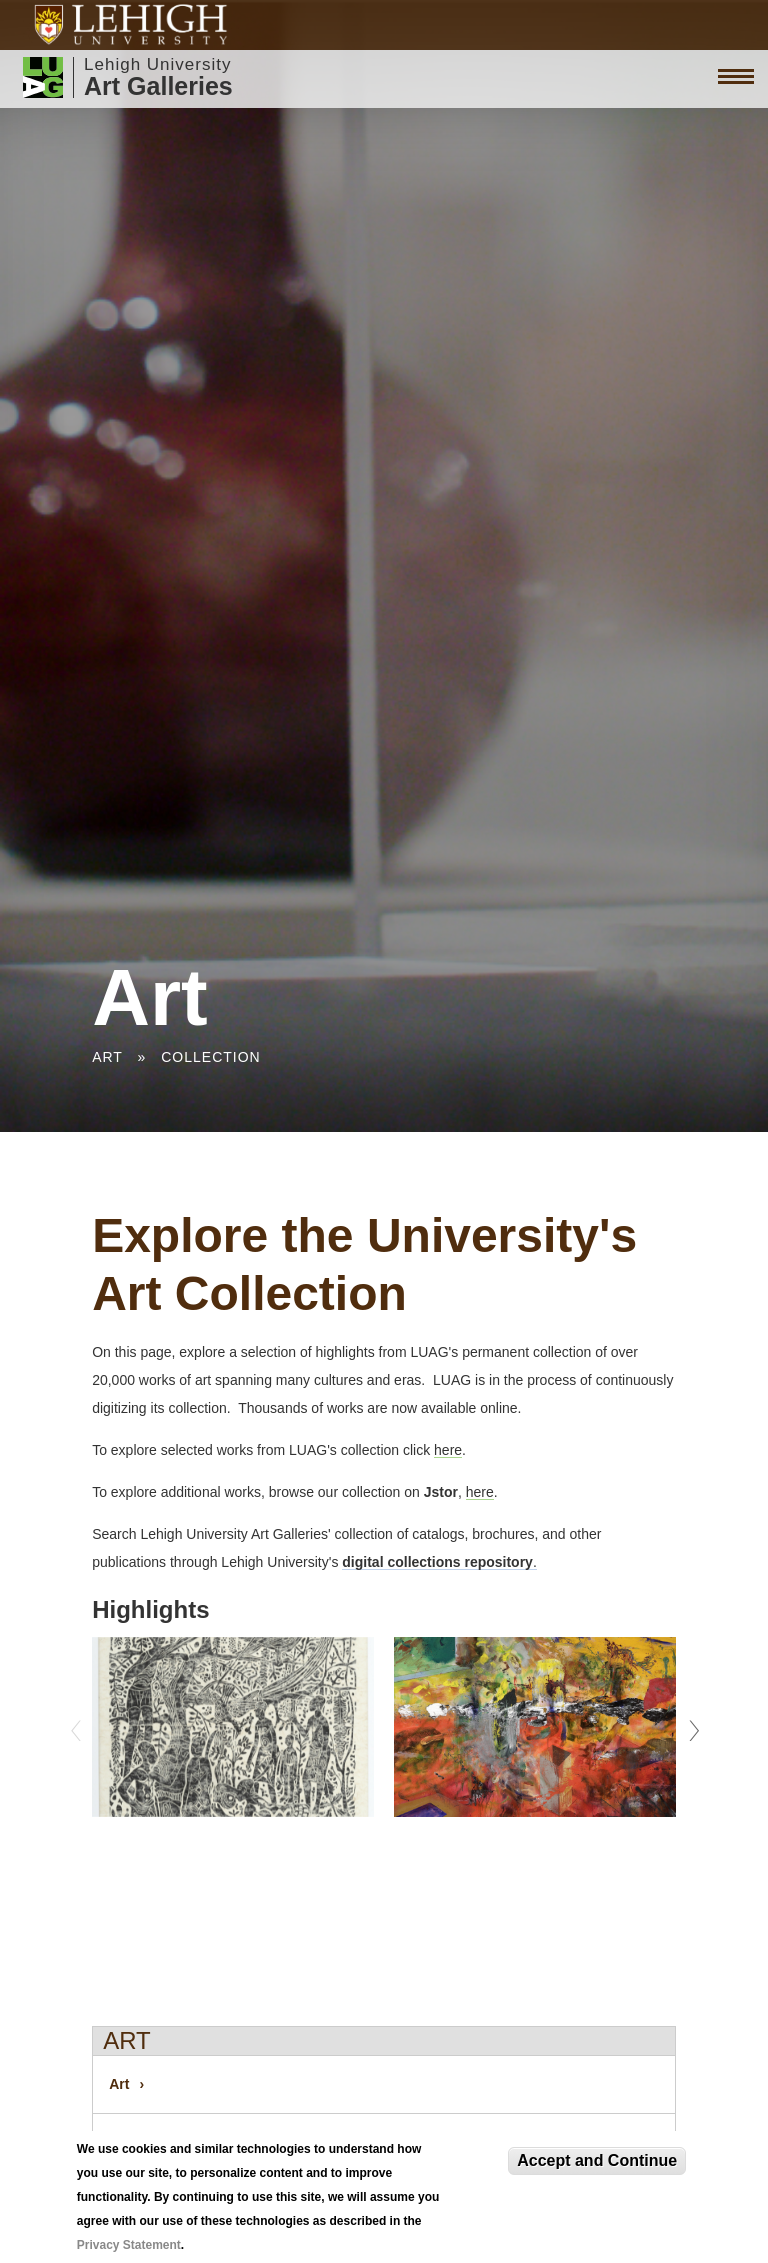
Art (107, 1057)
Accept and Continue (597, 2160)
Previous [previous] (77, 1725)
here (448, 1450)
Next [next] (691, 1725)
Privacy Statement (129, 2245)
